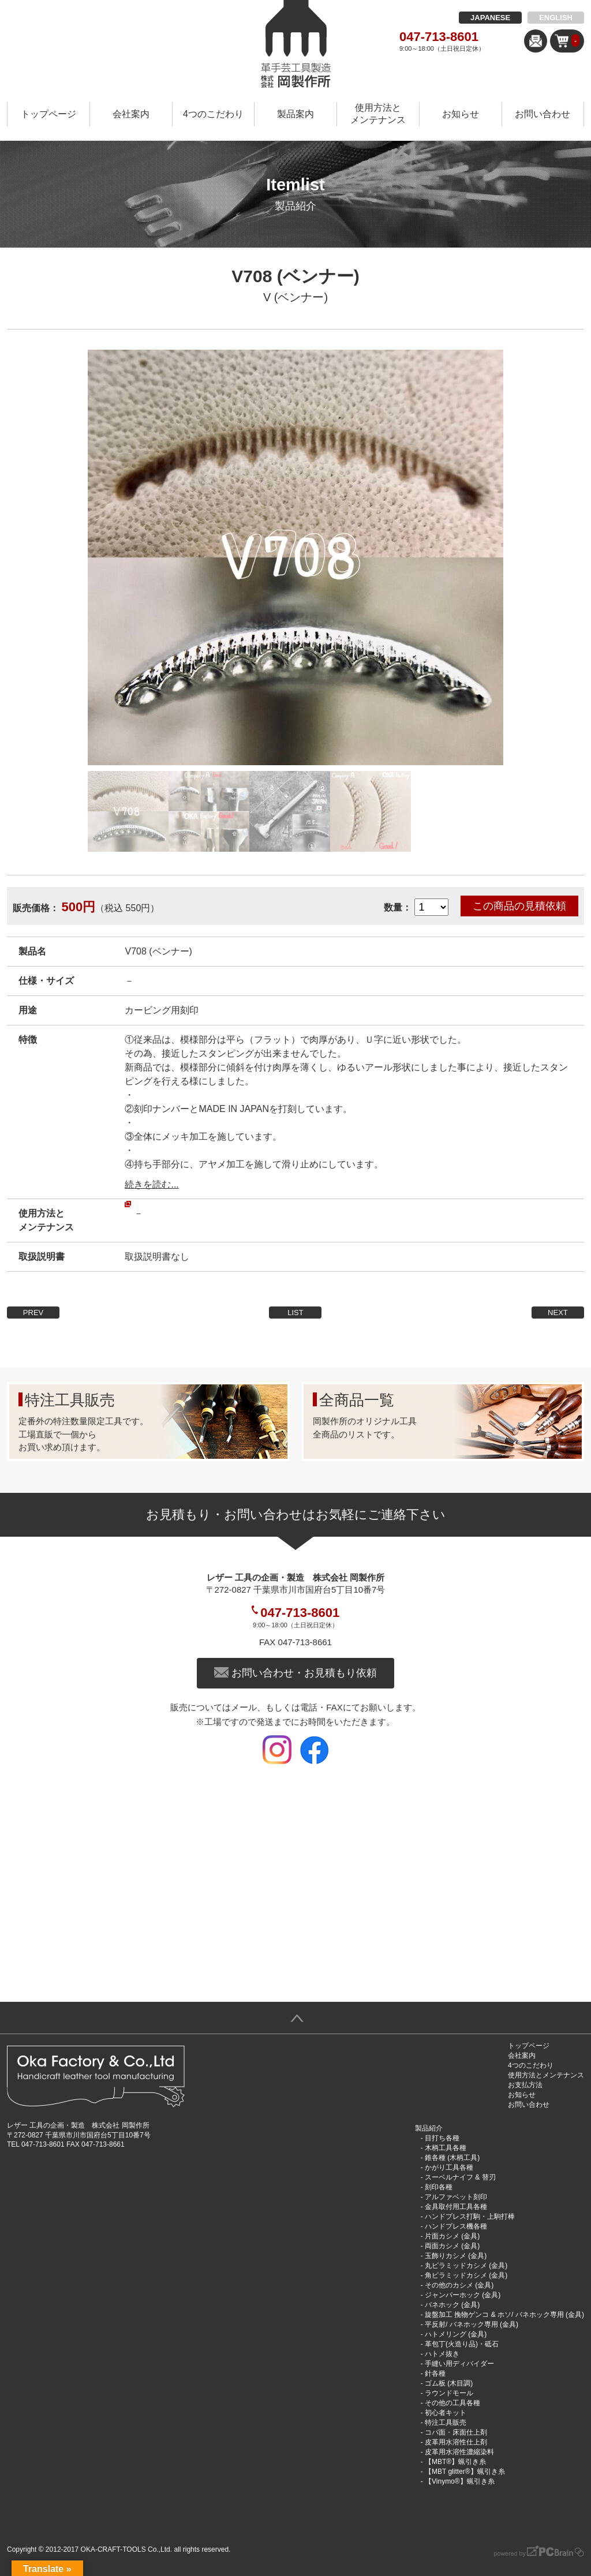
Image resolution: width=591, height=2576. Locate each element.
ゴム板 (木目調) (449, 2383)
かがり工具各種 (449, 2167)
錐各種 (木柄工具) (452, 2158)
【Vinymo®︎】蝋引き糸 (460, 2481)
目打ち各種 (442, 2138)
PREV (33, 1312)
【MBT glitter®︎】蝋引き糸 (465, 2472)
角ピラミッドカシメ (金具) (466, 2275)
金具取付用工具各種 (456, 2207)
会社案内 (131, 114)
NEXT (558, 1312)
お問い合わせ (542, 114)
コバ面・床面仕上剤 (456, 2432)
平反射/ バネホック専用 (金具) (471, 2324)
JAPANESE (490, 17)
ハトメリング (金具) (456, 2334)
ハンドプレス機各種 (456, 2226)
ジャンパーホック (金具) (462, 2295)
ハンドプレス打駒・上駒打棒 (470, 2216)
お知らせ (460, 114)
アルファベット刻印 (456, 2197)
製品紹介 (429, 2128)
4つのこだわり (213, 114)
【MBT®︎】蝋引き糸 (455, 2462)
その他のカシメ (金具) (459, 2285)
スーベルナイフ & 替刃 (460, 2177)
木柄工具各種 (445, 2148)
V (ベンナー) (295, 297)
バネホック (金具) (452, 2305)
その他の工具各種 (452, 2403)
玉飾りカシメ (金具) (456, 2256)
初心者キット (445, 2413)
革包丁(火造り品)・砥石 (462, 2344)
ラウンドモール (449, 2393)
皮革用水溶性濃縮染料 (459, 2452)
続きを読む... (151, 1184)
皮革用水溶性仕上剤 (456, 2442)
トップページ (48, 114)
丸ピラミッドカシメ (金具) (466, 2266)
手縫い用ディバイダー (459, 2364)
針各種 (435, 2373)
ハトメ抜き (442, 2354)
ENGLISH (556, 17)
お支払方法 (525, 2085)
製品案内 (295, 114)
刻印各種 (438, 2187)
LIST (295, 1312)
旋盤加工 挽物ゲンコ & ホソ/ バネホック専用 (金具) (504, 2315)
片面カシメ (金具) (452, 2236)
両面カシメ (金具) (452, 2246)
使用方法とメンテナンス (378, 114)
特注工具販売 (445, 2422)
